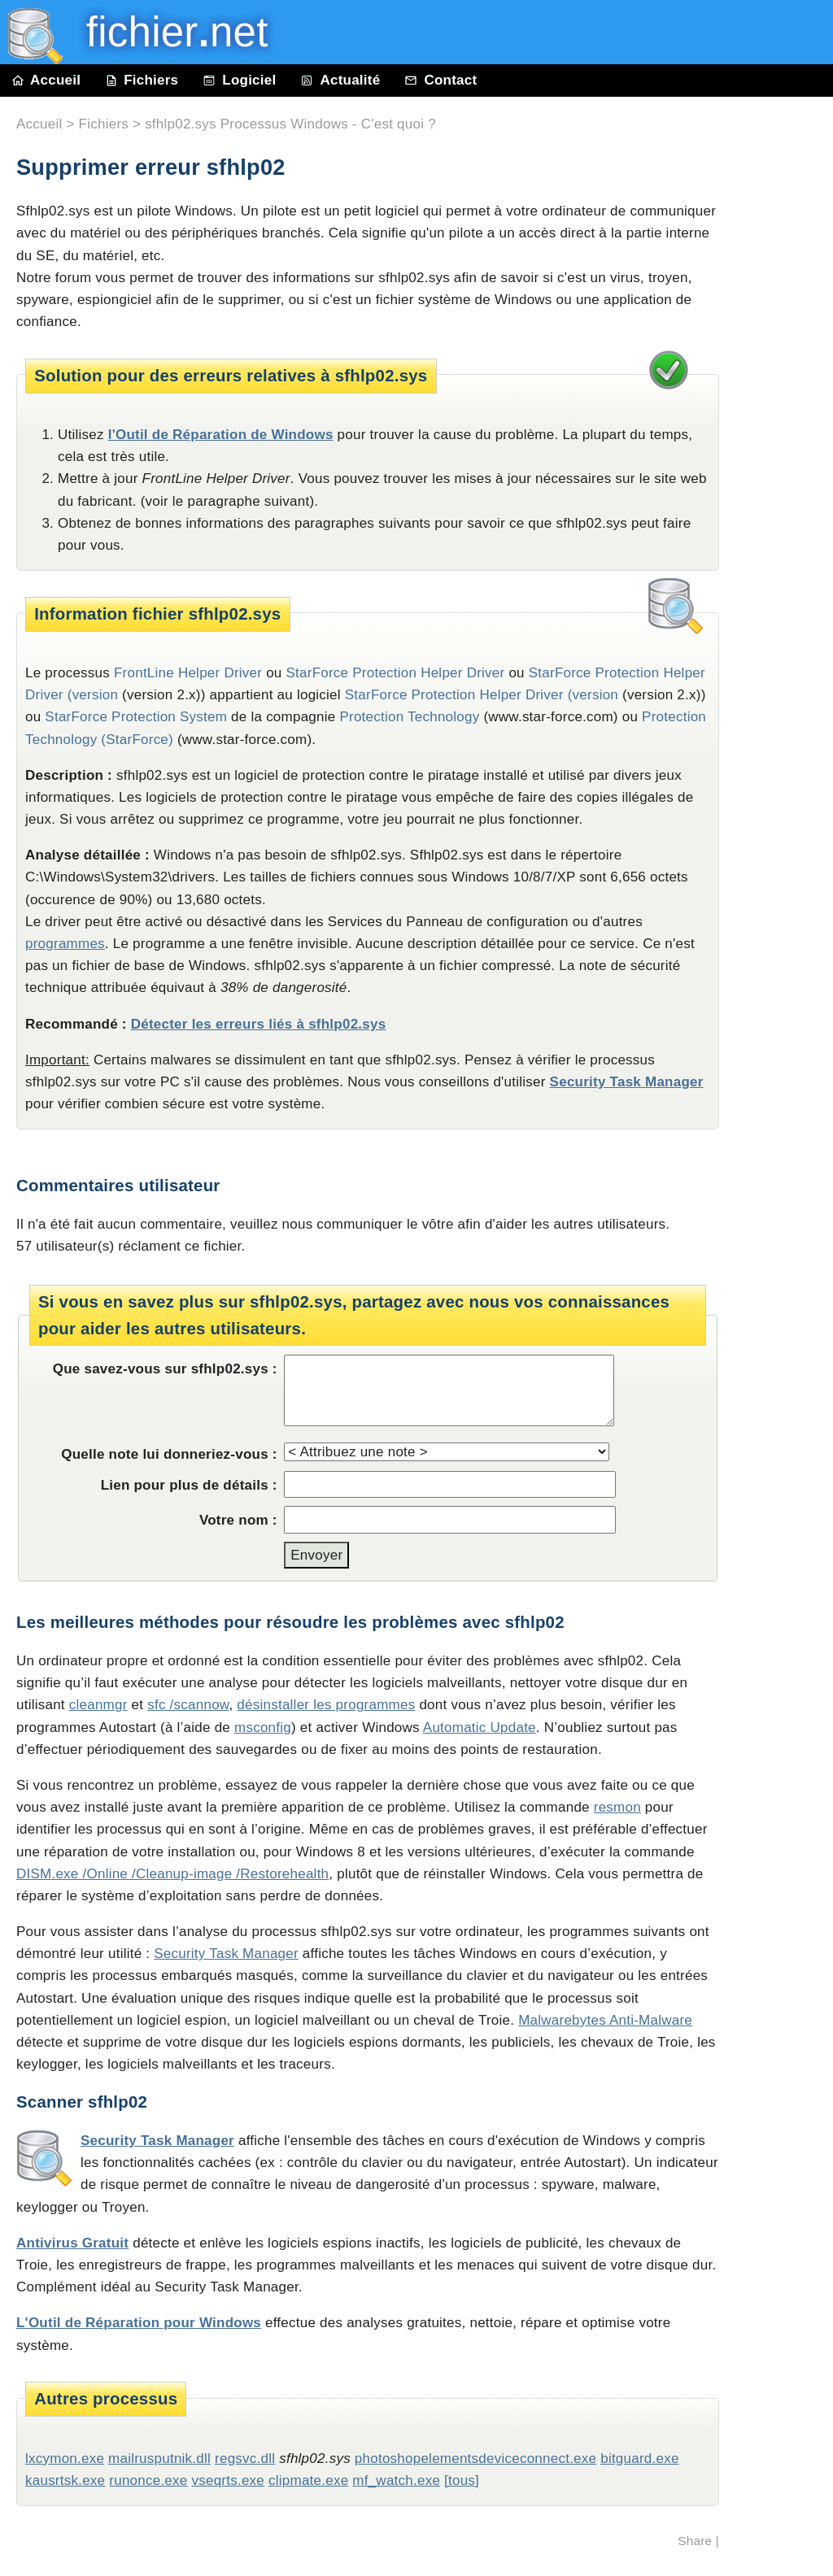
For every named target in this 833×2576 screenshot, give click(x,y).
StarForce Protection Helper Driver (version (481, 695)
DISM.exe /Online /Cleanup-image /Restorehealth (172, 1874)
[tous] (461, 2480)
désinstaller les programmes (326, 1704)
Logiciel (239, 80)
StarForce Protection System (136, 716)
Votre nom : (238, 1520)
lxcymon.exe (64, 2458)
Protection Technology (409, 716)
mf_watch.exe (396, 2480)
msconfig (262, 1727)
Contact (440, 80)
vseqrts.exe (227, 2480)
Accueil (46, 80)
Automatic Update (479, 1727)
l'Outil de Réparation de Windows (221, 434)
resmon (617, 1807)
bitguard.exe (639, 2458)
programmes (65, 943)
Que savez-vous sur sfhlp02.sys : (165, 1369)
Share (695, 2541)
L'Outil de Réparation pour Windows (138, 2322)
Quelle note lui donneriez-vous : (169, 1454)
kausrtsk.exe (65, 2480)
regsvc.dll (245, 2458)
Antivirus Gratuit (72, 2243)
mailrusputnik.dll (159, 2458)
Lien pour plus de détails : (189, 1485)
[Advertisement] (784, 465)
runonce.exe (148, 2480)
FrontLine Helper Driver (188, 673)
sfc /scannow (188, 1704)
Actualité (340, 80)
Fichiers (141, 80)
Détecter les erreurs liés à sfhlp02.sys (258, 1024)
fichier (165, 32)
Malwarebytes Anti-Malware (605, 2020)
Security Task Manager (627, 1082)
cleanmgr (98, 1704)
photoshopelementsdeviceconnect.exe (475, 2458)
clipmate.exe (308, 2480)
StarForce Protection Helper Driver (395, 673)
